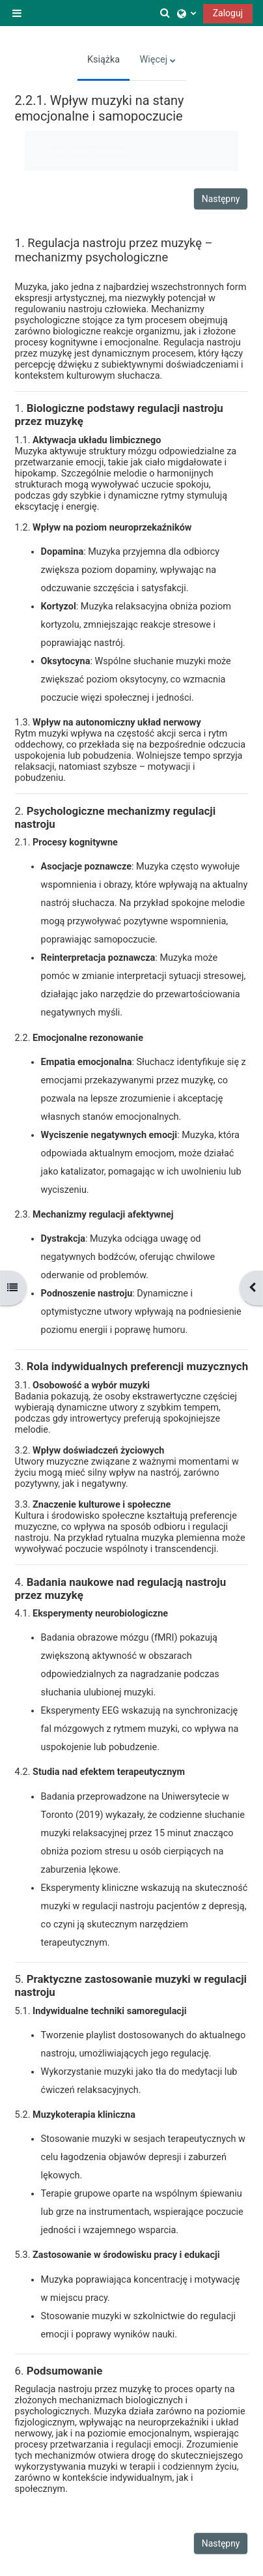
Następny (221, 199)
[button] (165, 13)
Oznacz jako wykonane (85, 150)
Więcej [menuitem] (153, 59)
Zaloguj (228, 13)
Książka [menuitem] (103, 59)
